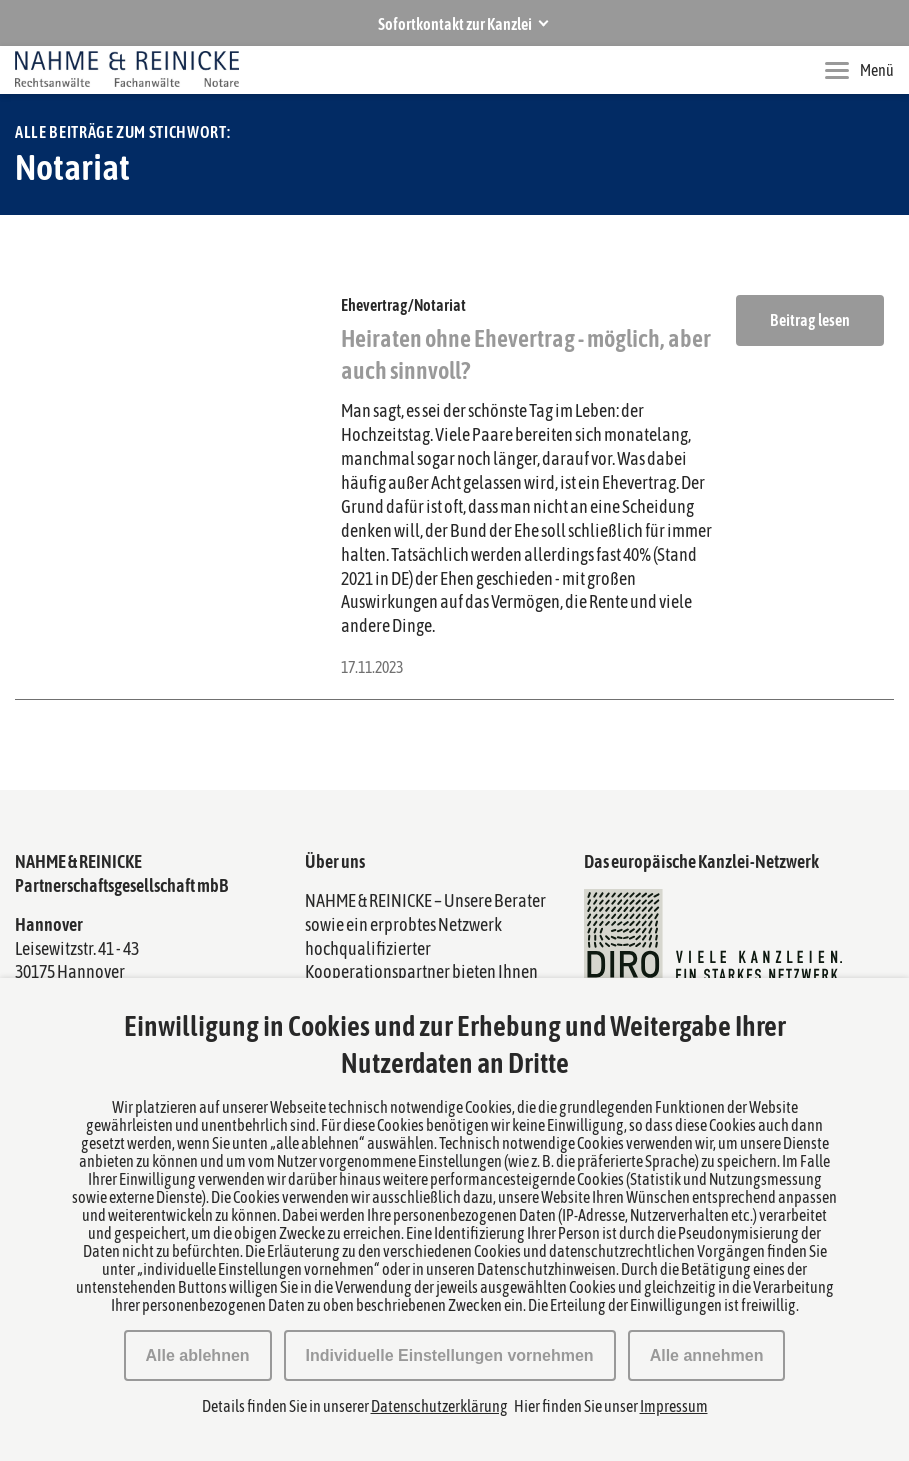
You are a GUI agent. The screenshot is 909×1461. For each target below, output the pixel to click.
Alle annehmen (707, 1355)
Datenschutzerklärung (439, 1406)
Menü (859, 70)
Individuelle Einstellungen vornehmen (450, 1355)
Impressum (674, 1406)
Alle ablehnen (198, 1355)
